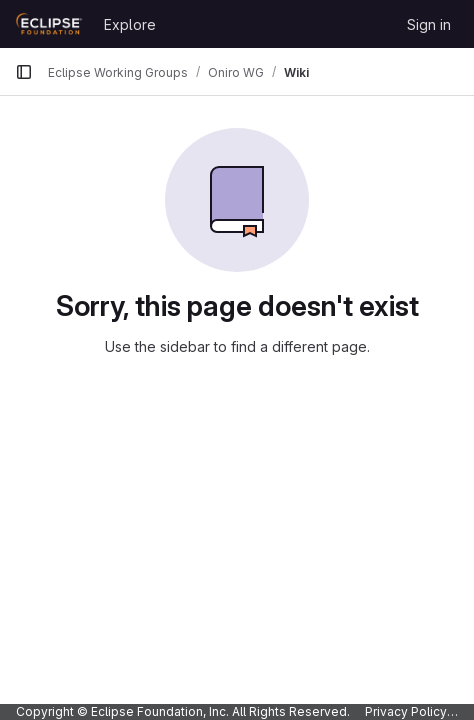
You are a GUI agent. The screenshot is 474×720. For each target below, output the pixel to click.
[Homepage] (49, 24)
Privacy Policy (406, 711)
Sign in (429, 24)
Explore (130, 24)
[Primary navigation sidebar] (24, 72)
